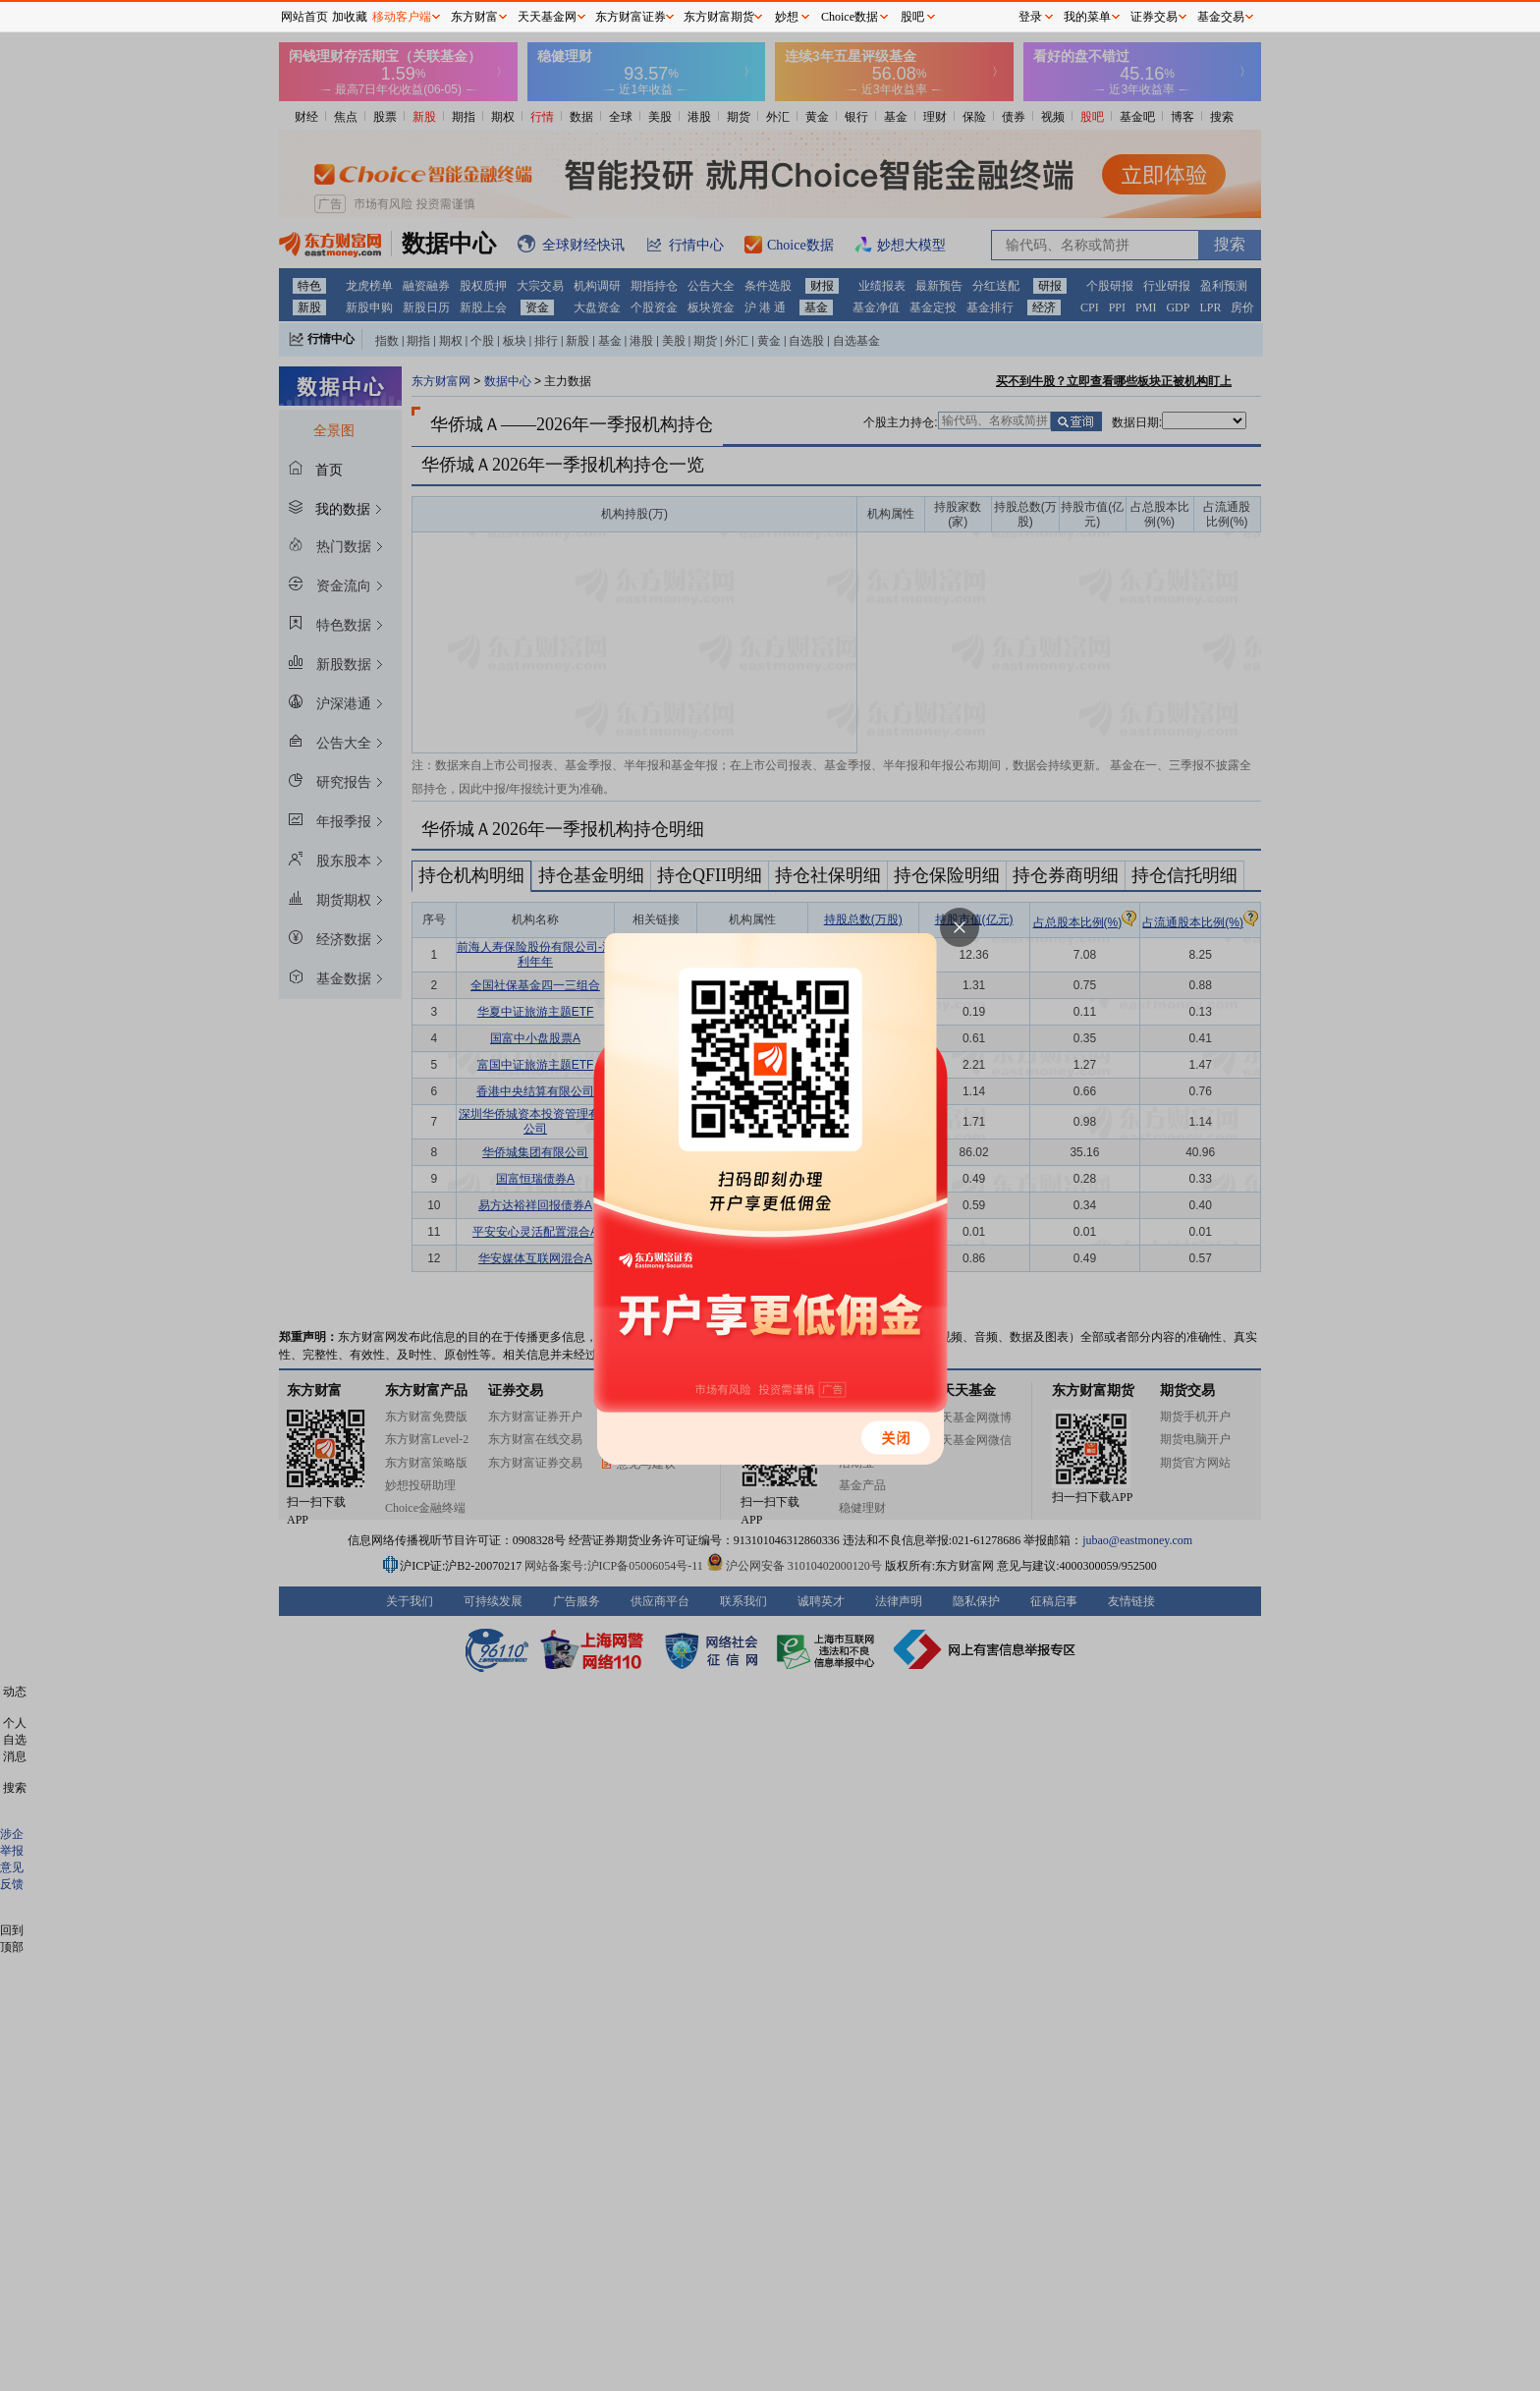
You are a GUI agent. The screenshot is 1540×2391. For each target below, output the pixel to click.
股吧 (912, 17)
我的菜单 (1087, 17)
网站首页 (304, 17)
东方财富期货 (719, 17)
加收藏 (349, 17)
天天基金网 (547, 17)
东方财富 (474, 17)
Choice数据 (849, 17)
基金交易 (1220, 17)
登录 (1030, 17)
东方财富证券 (630, 17)
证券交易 (1154, 17)
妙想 (786, 17)
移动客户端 (401, 17)
